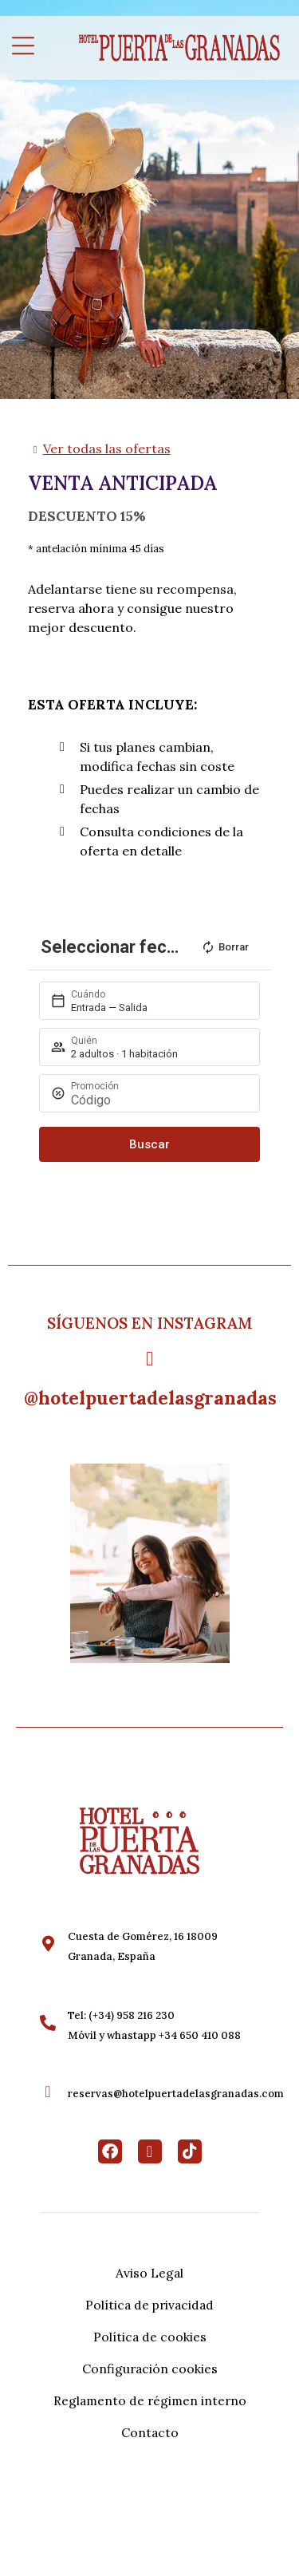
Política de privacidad (149, 2305)
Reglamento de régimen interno (149, 2400)
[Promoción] (159, 1100)
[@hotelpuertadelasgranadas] (149, 1359)
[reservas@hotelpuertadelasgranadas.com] (48, 2092)
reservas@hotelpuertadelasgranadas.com (176, 2093)
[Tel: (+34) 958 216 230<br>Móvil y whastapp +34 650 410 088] (48, 2023)
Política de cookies (150, 2337)
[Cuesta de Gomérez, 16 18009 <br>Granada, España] (48, 1944)
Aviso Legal (149, 2273)
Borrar (225, 947)
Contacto (150, 2432)
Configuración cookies (150, 2368)
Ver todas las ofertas (107, 448)
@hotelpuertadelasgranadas (150, 1397)
